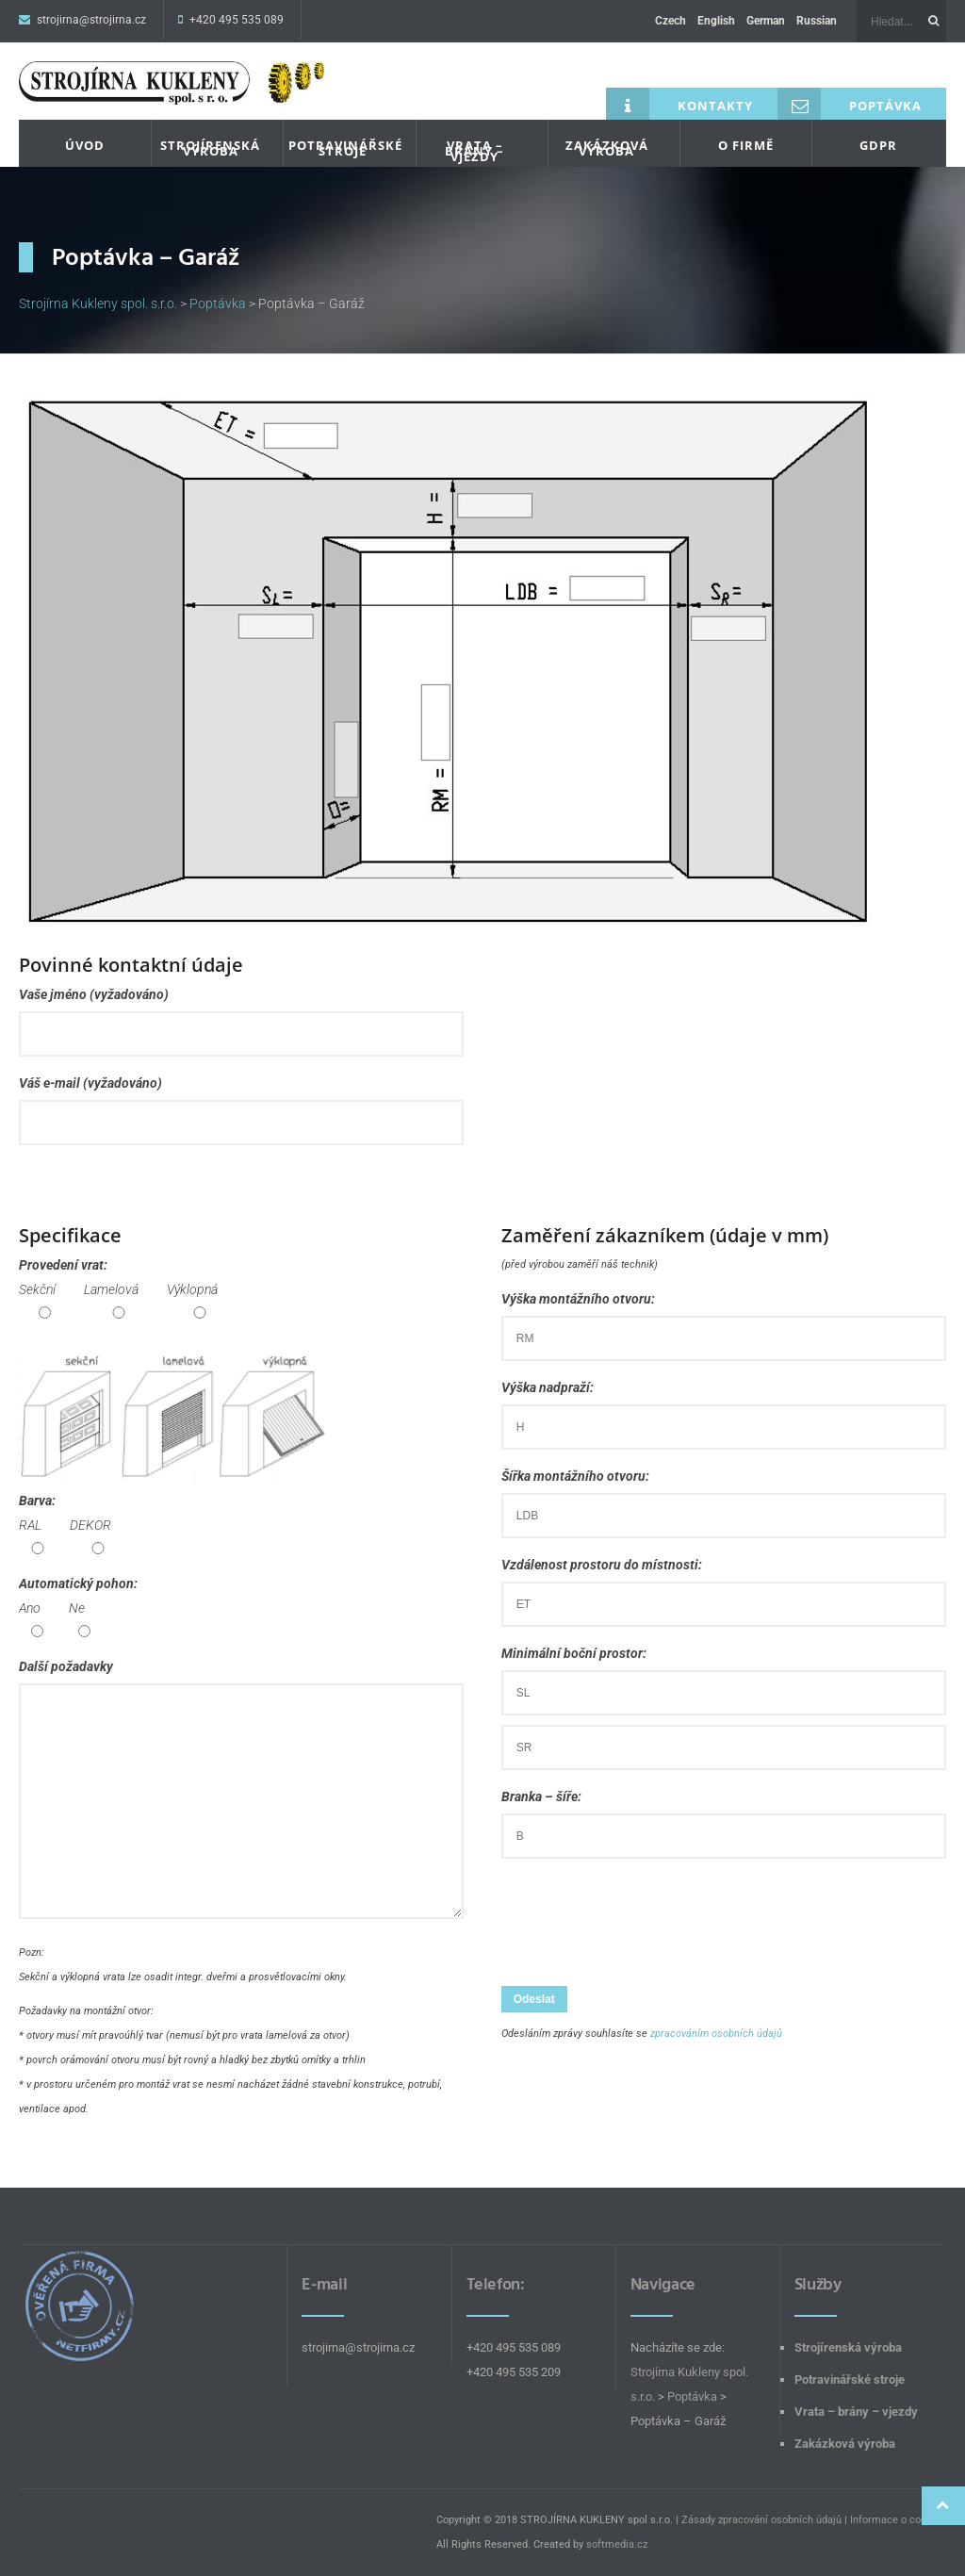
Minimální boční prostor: (723, 1700)
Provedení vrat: (126, 1289)
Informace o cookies (898, 2520)
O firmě (746, 145)
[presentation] (644, 1924)
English (716, 20)
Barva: (72, 1525)
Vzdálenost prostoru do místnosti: (723, 1584)
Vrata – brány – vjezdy (474, 151)
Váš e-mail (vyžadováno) (241, 1102)
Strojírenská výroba (210, 148)
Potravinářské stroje (345, 148)
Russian (816, 20)
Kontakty (679, 104)
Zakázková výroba (606, 148)
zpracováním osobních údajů (716, 2033)
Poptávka (849, 104)
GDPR (878, 145)
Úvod (85, 145)
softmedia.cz (616, 2544)
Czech (670, 20)
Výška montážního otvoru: (723, 1318)
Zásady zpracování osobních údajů (761, 2520)
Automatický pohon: (78, 1608)
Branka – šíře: (723, 1816)
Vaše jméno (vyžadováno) (241, 1014)
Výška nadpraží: (723, 1407)
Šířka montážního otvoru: (723, 1495)
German (765, 20)
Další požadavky (241, 1793)
